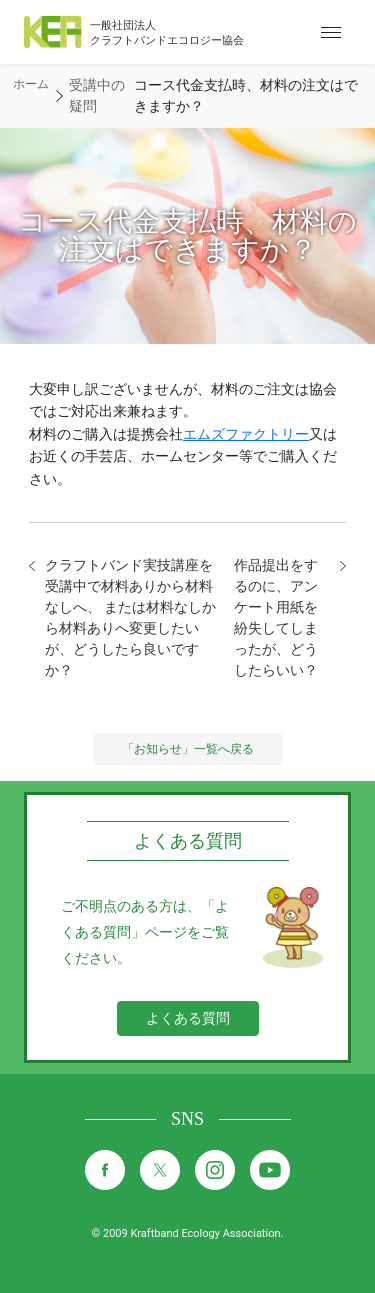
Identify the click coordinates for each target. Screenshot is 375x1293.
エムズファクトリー (246, 434)
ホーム (31, 84)
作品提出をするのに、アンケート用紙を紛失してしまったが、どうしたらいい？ (276, 617)
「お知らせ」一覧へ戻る (188, 749)
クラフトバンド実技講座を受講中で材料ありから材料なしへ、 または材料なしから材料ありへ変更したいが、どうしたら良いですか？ (130, 617)
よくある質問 (188, 1018)
